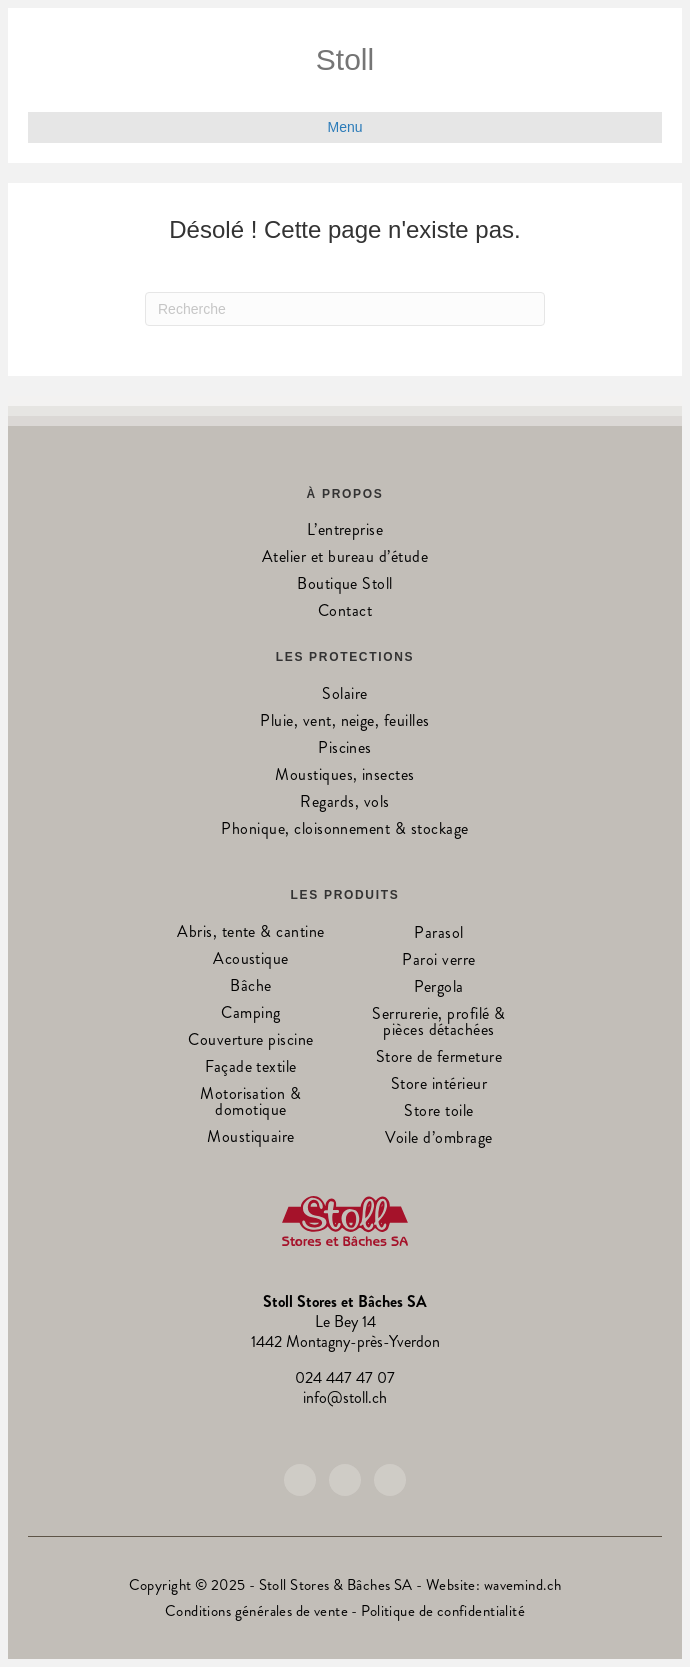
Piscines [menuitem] (345, 749)
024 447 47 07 (345, 1377)
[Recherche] (345, 309)
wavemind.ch (523, 1585)
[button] (300, 1480)
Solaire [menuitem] (344, 695)
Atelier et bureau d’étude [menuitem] (345, 558)
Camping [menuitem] (250, 1014)
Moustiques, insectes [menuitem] (345, 776)
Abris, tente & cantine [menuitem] (251, 933)
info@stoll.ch (345, 1397)
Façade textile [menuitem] (251, 1068)
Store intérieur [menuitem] (439, 1085)
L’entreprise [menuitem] (345, 531)
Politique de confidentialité (443, 1611)
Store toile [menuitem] (438, 1112)
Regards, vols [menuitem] (344, 803)
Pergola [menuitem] (438, 988)
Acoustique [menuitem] (251, 960)
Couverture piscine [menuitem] (251, 1041)
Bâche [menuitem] (250, 987)
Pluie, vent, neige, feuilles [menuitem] (344, 722)
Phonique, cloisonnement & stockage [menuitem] (344, 830)
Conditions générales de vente (256, 1611)
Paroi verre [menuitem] (438, 961)
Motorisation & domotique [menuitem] (251, 1103)
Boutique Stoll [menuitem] (345, 585)
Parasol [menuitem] (438, 934)
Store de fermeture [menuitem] (439, 1058)
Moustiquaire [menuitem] (251, 1138)
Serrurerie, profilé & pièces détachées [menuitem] (438, 1023)
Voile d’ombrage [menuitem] (438, 1139)
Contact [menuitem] (345, 612)
